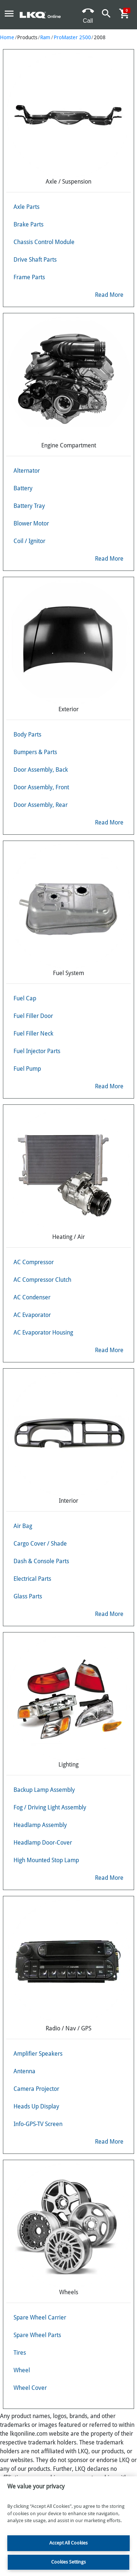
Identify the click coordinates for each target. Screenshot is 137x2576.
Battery (23, 488)
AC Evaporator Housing (43, 1332)
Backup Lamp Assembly (44, 1789)
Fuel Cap (25, 998)
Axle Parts (26, 206)
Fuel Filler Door (33, 1015)
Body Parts (27, 734)
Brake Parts (28, 224)
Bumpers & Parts (35, 752)
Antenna (24, 2071)
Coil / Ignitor (29, 541)
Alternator (27, 470)
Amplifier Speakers (38, 2053)
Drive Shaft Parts (35, 259)
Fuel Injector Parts (37, 1051)
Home (7, 37)
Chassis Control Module (44, 242)
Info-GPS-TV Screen (38, 2124)
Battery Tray (29, 505)
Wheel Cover (30, 2387)
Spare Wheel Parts (37, 2335)
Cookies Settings (68, 2562)
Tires (20, 2352)
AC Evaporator (32, 1314)
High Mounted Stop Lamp (46, 1860)
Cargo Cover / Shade (40, 1543)
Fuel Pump (27, 1068)
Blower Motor (31, 523)
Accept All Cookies (68, 2543)
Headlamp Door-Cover (43, 1842)
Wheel (22, 2370)
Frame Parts (29, 277)
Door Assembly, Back (41, 769)
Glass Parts (28, 1596)
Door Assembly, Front (41, 787)
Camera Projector (36, 2088)
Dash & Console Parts (41, 1561)
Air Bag (23, 1526)
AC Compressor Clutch (42, 1279)
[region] (68, 2526)
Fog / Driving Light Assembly (50, 1807)
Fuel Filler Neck (33, 1033)
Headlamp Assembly (40, 1825)
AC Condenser (32, 1297)
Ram (45, 37)
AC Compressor (34, 1262)
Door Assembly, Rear (41, 804)
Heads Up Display (36, 2106)
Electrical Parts (32, 1578)
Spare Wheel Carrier (40, 2317)
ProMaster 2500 (72, 37)
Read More (109, 294)
